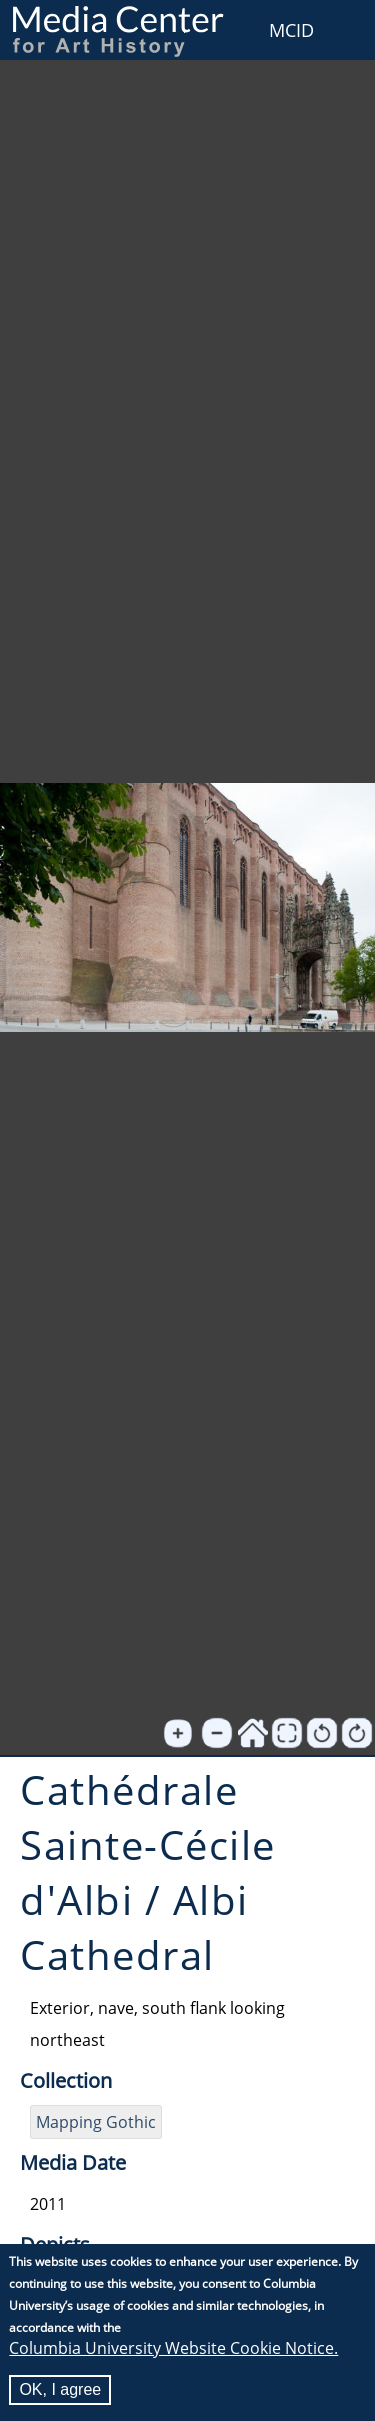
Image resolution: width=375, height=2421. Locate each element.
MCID (291, 30)
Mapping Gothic (96, 2122)
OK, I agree (60, 2391)
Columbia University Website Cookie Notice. (173, 2350)
